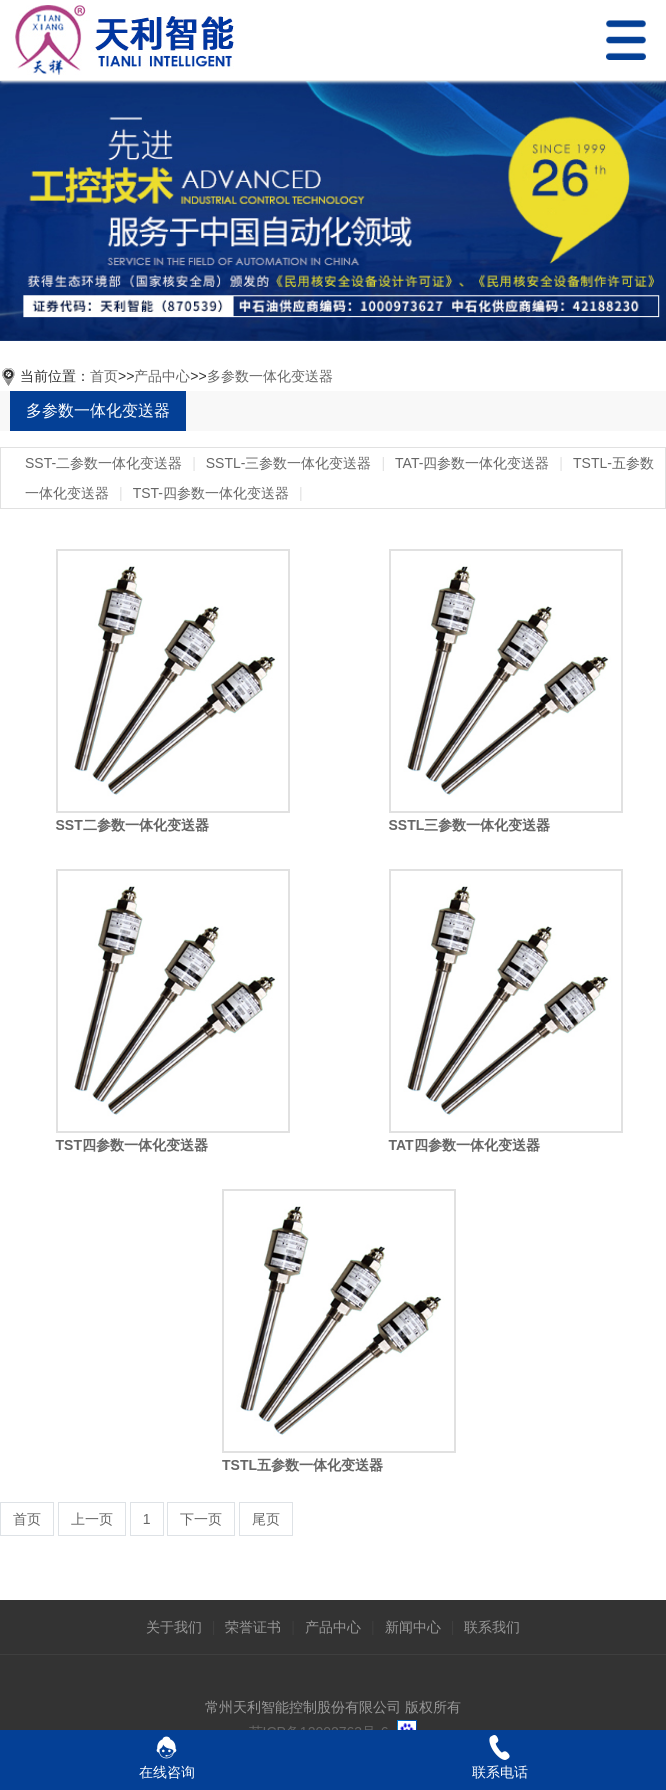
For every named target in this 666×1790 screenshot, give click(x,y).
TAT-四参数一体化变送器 (472, 463)
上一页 (92, 1519)
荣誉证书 (253, 1627)
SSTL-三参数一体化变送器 (289, 463)
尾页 (266, 1519)
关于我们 (174, 1627)
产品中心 (162, 376)
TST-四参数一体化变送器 (211, 493)
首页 (104, 376)
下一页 (201, 1519)
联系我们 (492, 1627)
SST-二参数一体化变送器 (103, 463)
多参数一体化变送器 (270, 376)
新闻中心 (413, 1627)
